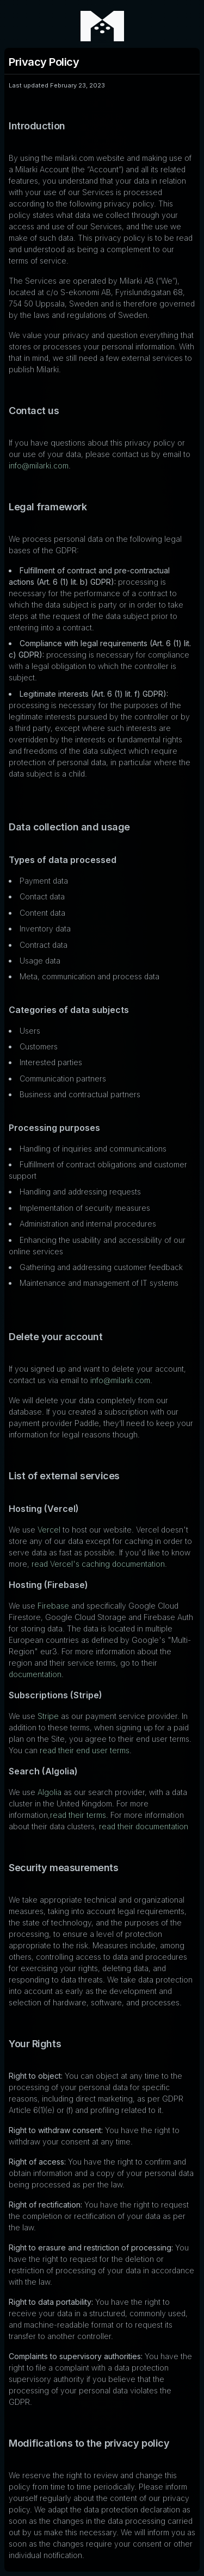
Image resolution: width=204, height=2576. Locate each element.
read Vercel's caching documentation (98, 1563)
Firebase (53, 1605)
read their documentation (143, 1826)
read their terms (78, 1815)
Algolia (49, 1792)
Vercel (49, 1529)
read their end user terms (84, 1750)
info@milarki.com (39, 465)
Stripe (48, 1716)
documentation (35, 1674)
